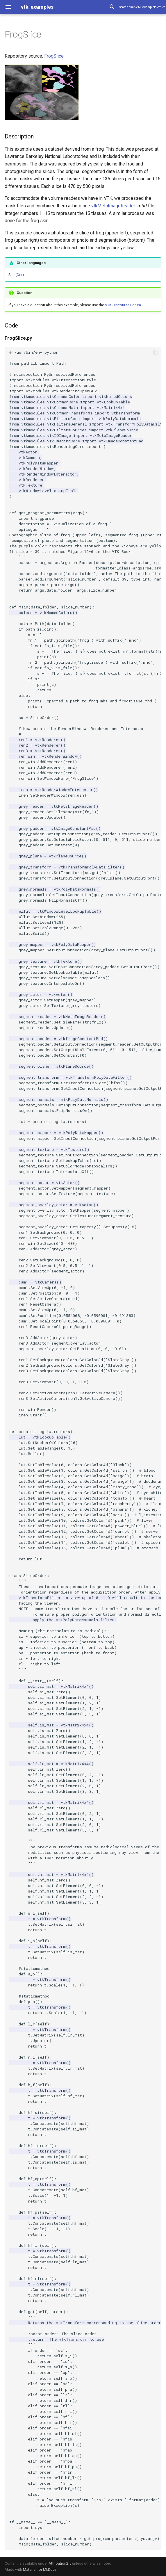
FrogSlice (54, 56)
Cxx (19, 275)
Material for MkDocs (40, 2569)
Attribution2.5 (60, 2563)
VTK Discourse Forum (123, 305)
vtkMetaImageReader (113, 206)
